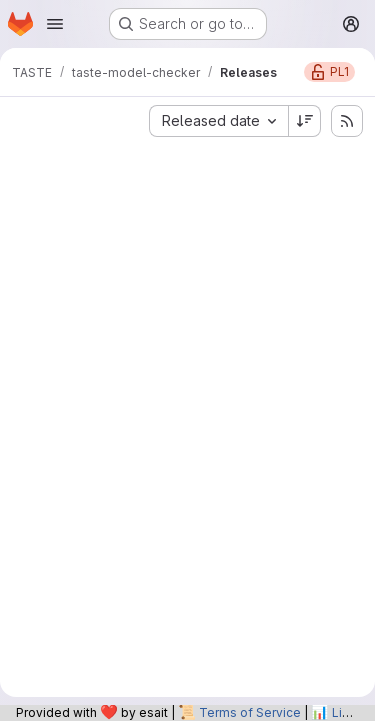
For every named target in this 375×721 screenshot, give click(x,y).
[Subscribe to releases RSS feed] (347, 121)
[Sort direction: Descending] (305, 121)
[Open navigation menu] (55, 24)
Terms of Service (250, 712)
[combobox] (218, 121)
